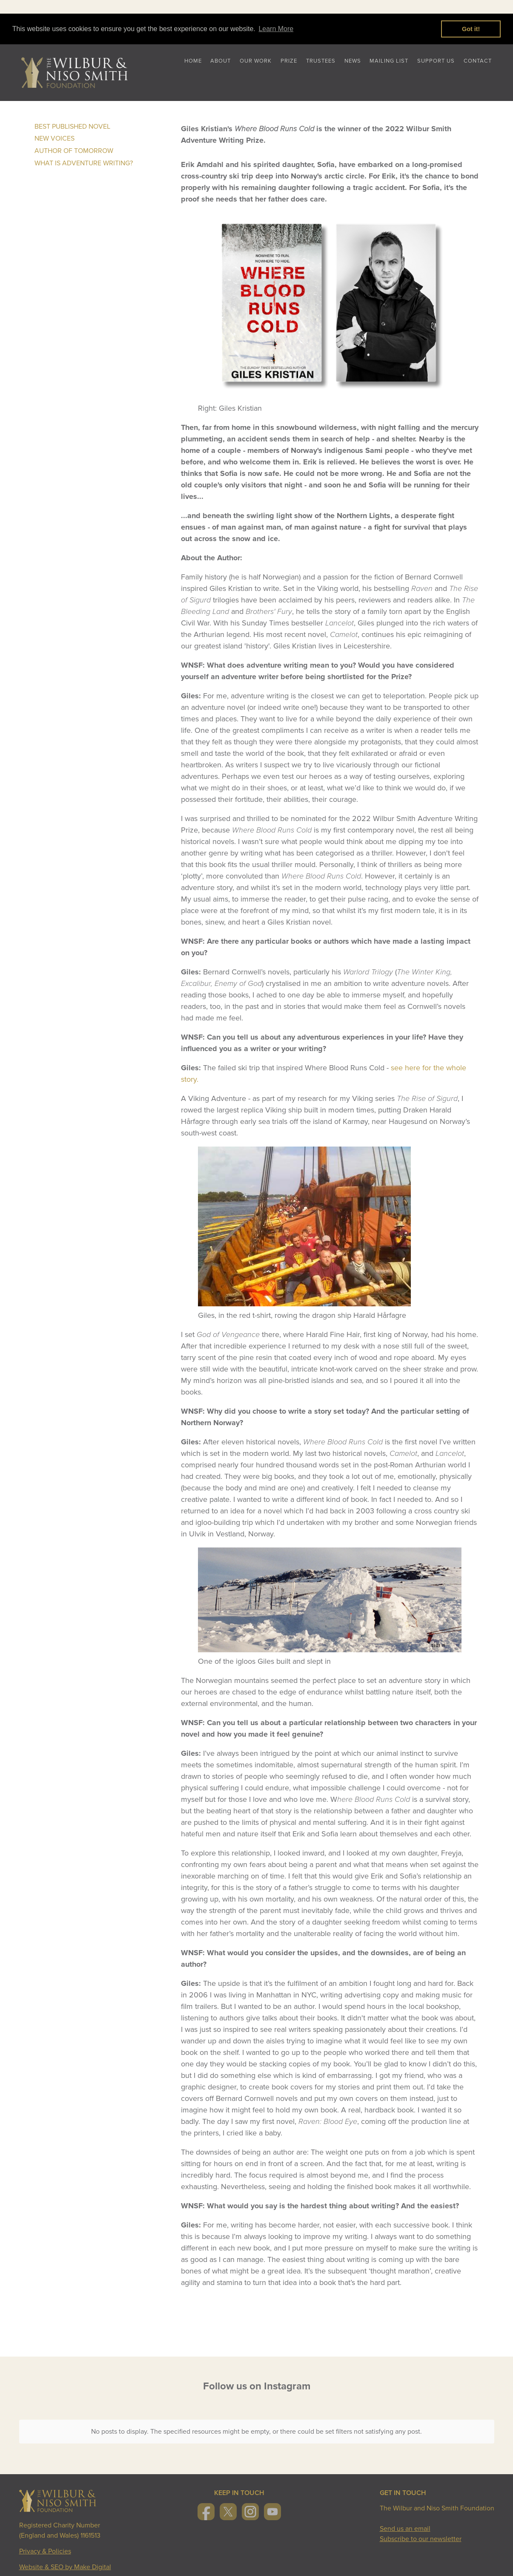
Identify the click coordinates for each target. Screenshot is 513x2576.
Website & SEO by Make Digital (65, 2560)
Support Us (436, 61)
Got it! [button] (471, 29)
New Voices (54, 138)
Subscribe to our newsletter (420, 2532)
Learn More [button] (275, 28)
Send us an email (405, 2522)
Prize (289, 61)
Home (193, 61)
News (352, 61)
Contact (478, 61)
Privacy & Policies (45, 2544)
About (220, 61)
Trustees (320, 61)
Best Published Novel (72, 126)
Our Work (256, 61)
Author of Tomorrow (73, 150)
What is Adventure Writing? (83, 163)
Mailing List (389, 61)
